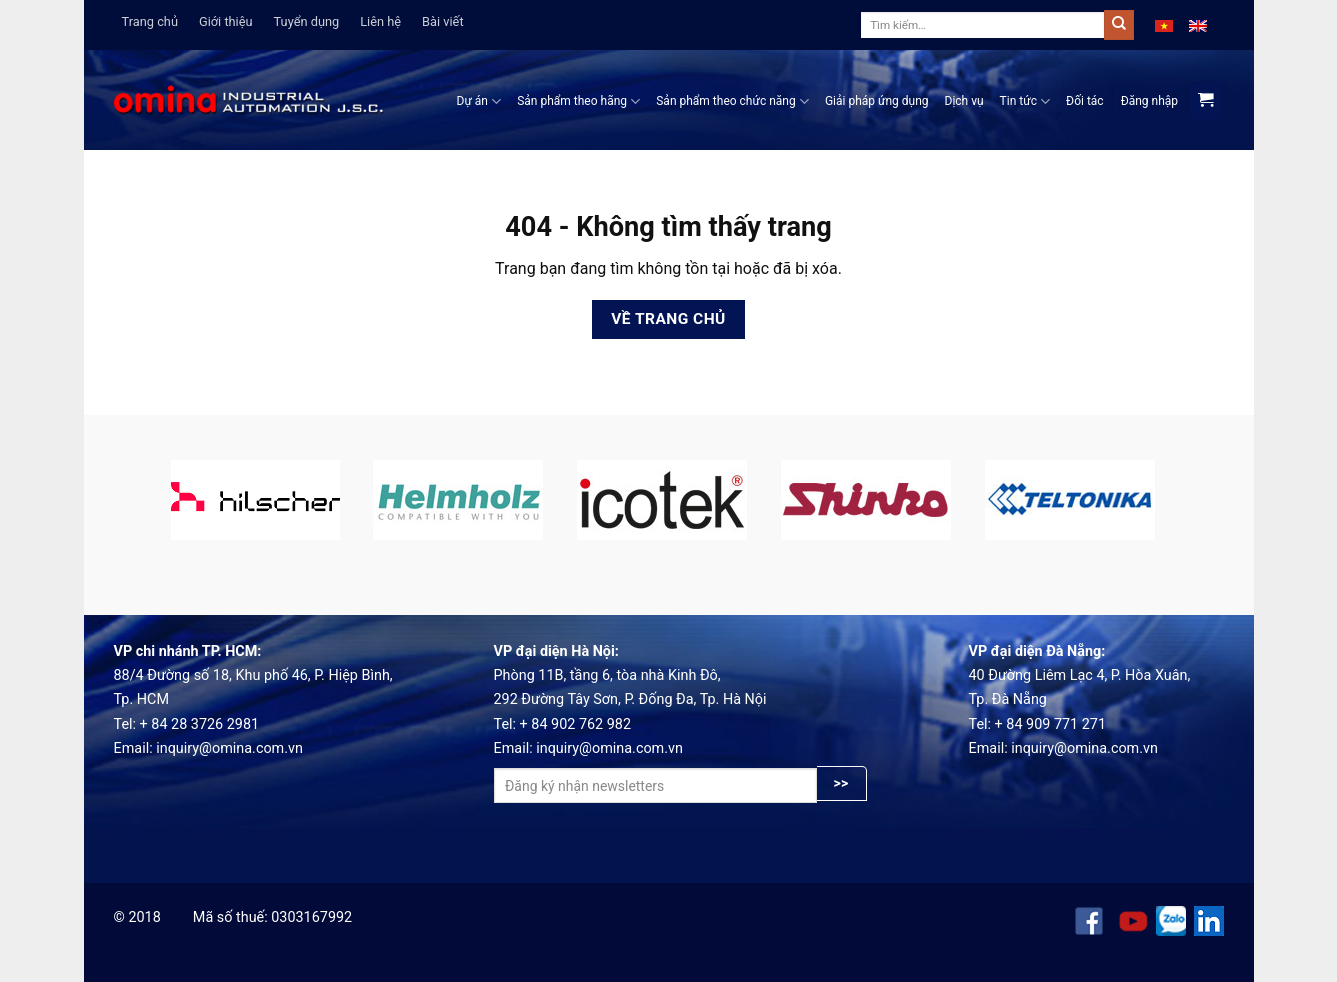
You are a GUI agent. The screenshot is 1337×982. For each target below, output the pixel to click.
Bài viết (443, 21)
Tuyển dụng (307, 21)
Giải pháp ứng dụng (877, 101)
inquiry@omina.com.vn (229, 748)
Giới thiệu (226, 21)
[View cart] (1205, 101)
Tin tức (1025, 101)
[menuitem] (1164, 25)
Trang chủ (150, 21)
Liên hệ (380, 21)
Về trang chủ (668, 319)
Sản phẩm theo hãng (578, 101)
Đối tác (1085, 101)
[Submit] (1119, 25)
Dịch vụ (964, 101)
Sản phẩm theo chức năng (732, 101)
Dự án (479, 101)
